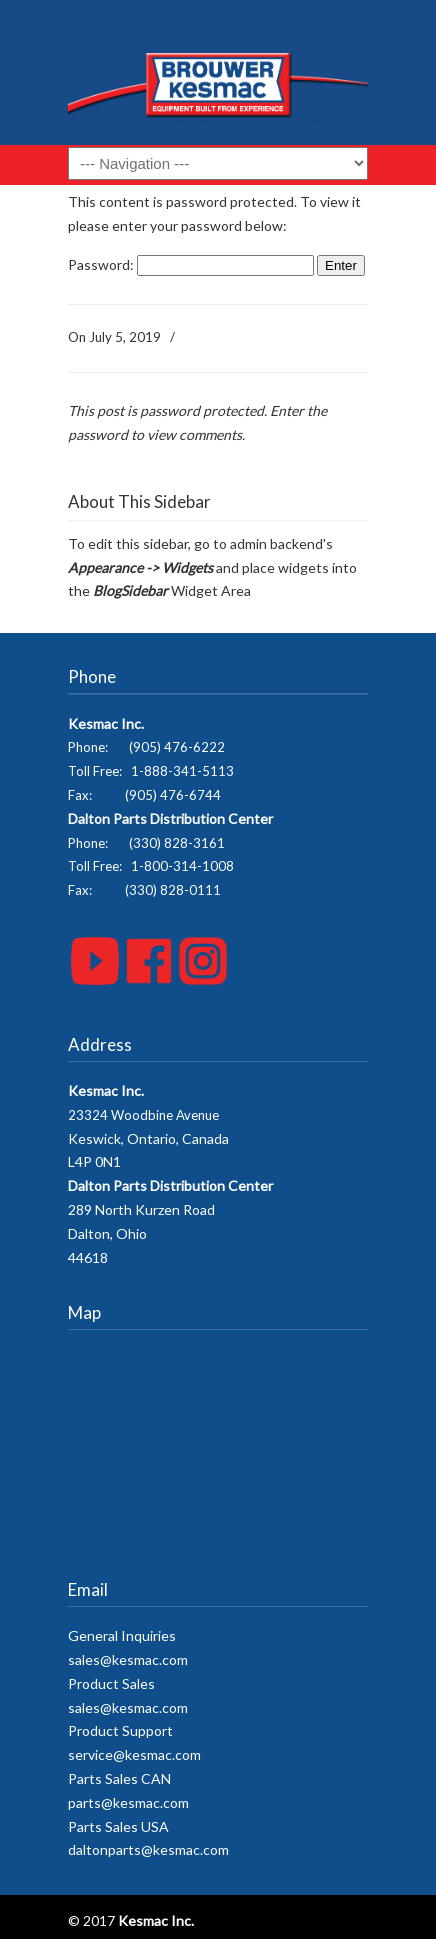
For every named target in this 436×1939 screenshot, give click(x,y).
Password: (191, 264)
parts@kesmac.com (128, 1802)
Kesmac (218, 80)
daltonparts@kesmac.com (148, 1849)
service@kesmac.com (134, 1754)
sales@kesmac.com (128, 1659)
